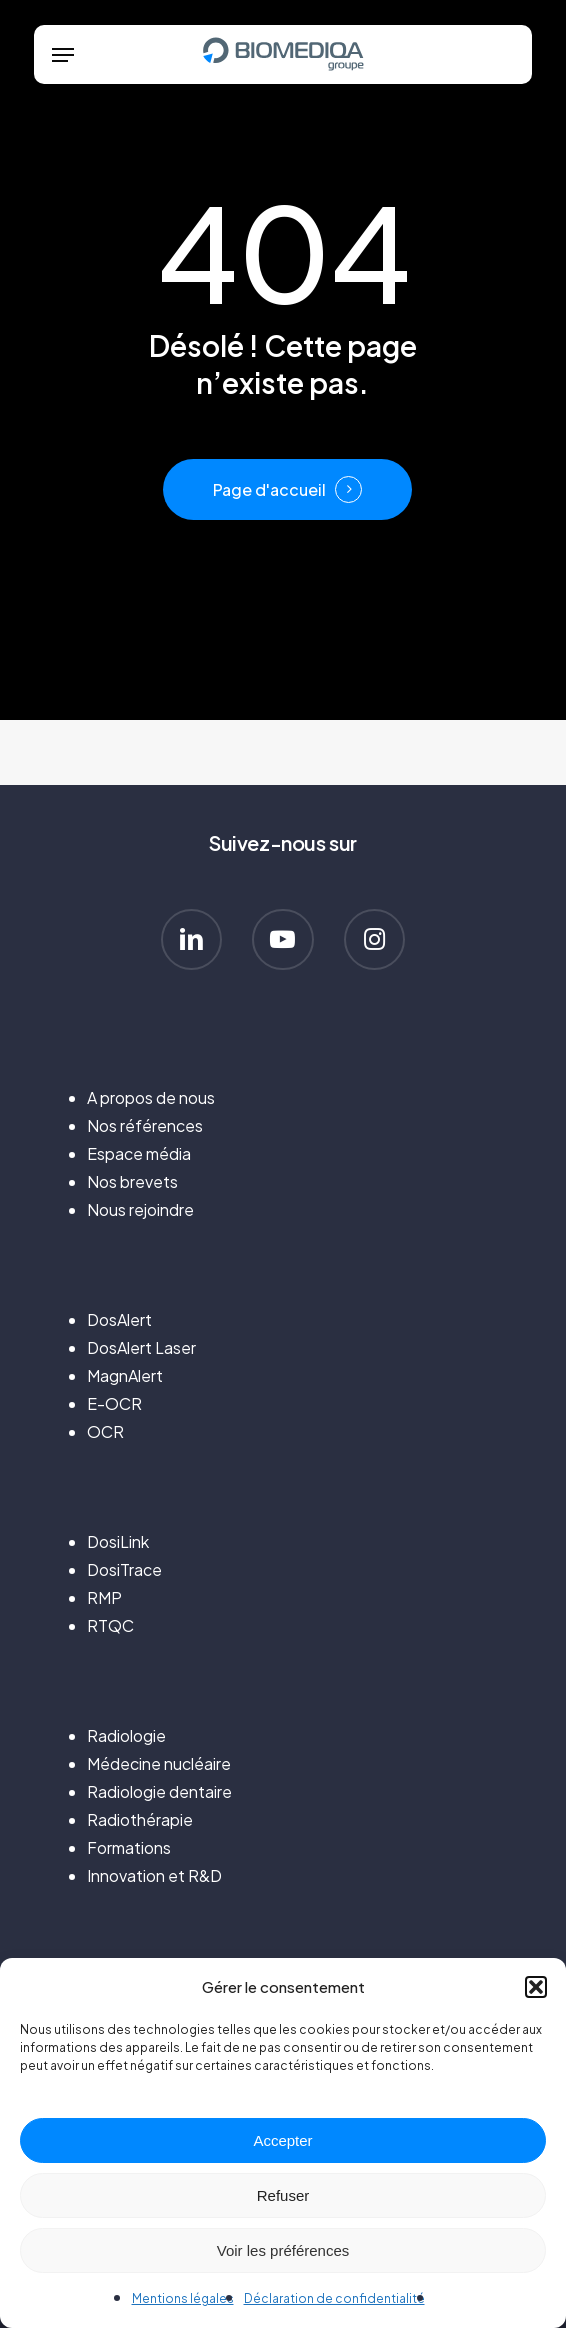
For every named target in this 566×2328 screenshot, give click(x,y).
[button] (536, 1987)
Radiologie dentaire (159, 1791)
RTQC (110, 1625)
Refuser (283, 2195)
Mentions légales (183, 2298)
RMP (104, 1597)
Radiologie (126, 1735)
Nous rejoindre (140, 1209)
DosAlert (119, 1319)
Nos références (145, 1125)
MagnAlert (125, 1375)
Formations (129, 1847)
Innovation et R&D (154, 1875)
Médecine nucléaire (159, 1763)
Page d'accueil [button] (269, 490)
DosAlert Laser (141, 1347)
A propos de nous (151, 1097)
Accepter (282, 2140)
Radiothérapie (140, 1819)
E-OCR (114, 1403)
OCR (105, 1431)
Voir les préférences (283, 2250)
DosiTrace (124, 1569)
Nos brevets (132, 1181)
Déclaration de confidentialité (334, 2298)
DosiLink (118, 1541)
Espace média (139, 1153)
